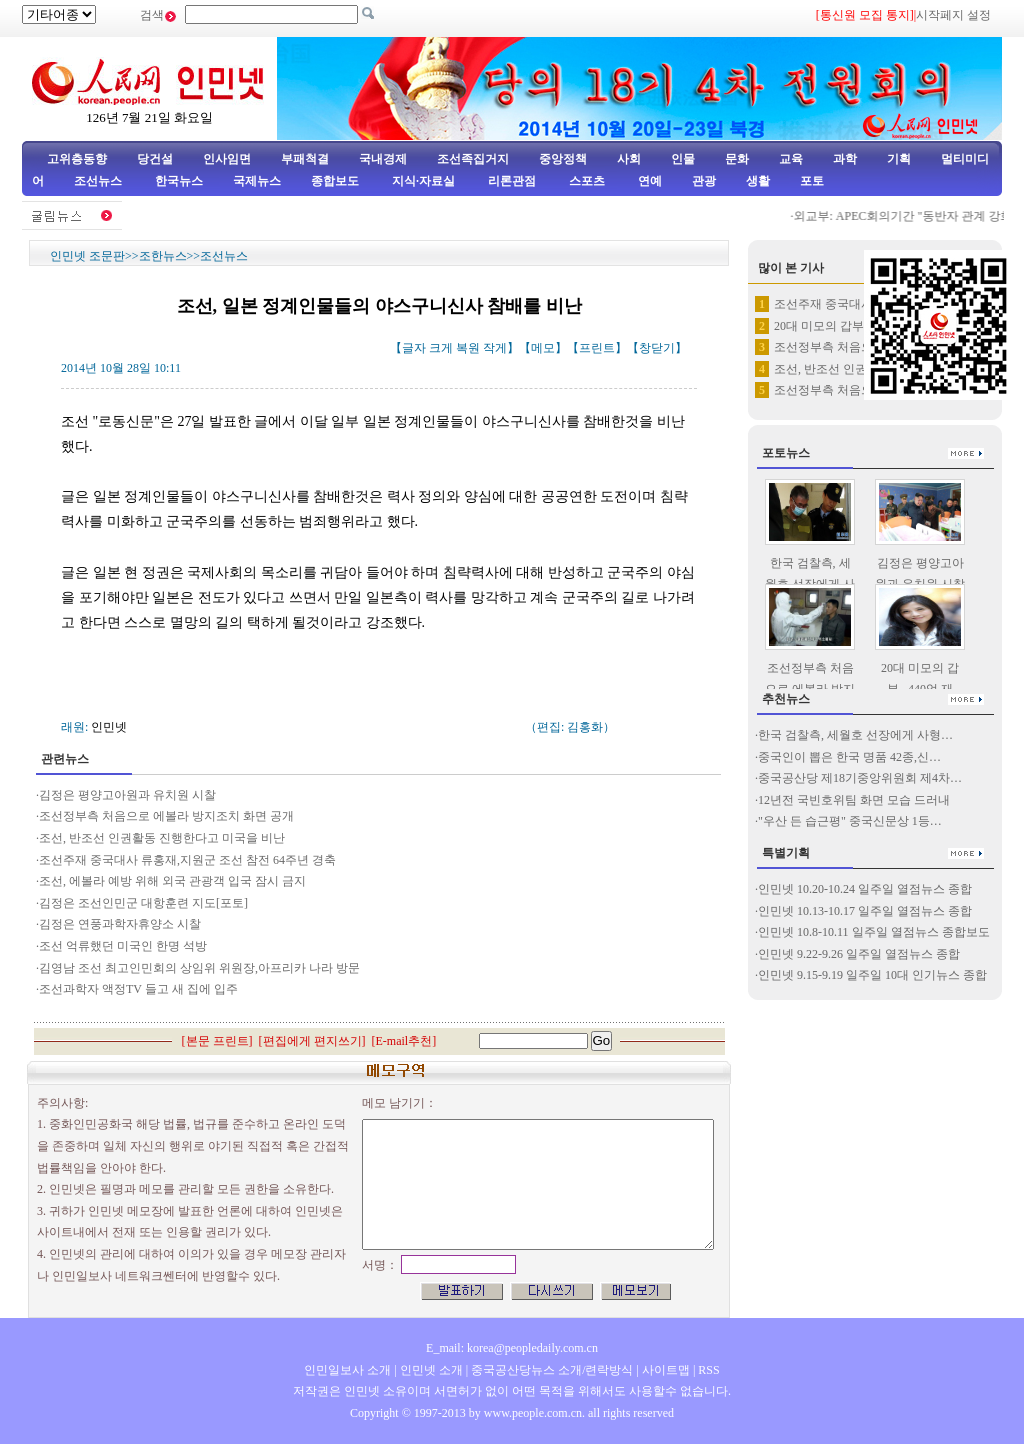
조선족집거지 (473, 159)
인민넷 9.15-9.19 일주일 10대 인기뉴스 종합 (872, 975)
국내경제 (383, 159)
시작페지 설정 (953, 15)
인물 (683, 159)
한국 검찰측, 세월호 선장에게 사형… (855, 735)
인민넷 (109, 727)
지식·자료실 (425, 181)
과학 (845, 159)
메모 (543, 348)
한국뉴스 (179, 181)
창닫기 (657, 348)
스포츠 (585, 181)
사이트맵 (666, 1370)
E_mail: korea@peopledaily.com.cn (512, 1348)
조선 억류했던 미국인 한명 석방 (123, 946)
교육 (791, 159)
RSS (708, 1370)
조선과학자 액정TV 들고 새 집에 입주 (138, 989)
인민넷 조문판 (87, 256)
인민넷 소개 (430, 1370)
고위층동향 (77, 159)
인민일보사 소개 (347, 1370)
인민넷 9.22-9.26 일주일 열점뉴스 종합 (859, 954)
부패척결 (305, 159)
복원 (468, 348)
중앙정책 (563, 159)
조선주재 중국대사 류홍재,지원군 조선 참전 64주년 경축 (187, 860)
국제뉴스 (257, 181)
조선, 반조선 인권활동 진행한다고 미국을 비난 (162, 838)
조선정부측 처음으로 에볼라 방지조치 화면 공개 (166, 816)
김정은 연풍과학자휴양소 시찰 (120, 924)
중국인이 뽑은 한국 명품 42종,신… (849, 757)
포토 (812, 181)
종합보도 (335, 181)
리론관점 (512, 181)
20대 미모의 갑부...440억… (844, 326)
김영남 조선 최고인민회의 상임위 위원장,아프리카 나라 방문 (199, 968)
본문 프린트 (217, 1041)
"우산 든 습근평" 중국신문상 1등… (850, 821)
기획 (899, 159)
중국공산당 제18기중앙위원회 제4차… (860, 778)
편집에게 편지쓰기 (312, 1041)
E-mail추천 (404, 1041)
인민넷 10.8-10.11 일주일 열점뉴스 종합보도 (874, 932)
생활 (758, 181)
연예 (648, 181)
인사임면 (227, 159)
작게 (495, 348)
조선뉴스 (99, 181)
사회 (629, 159)
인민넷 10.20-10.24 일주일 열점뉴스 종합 (865, 889)
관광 (704, 181)
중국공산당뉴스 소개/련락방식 (552, 1370)
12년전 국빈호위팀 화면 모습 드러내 (854, 800)
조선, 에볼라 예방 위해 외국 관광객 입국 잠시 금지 (172, 881)
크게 (441, 348)
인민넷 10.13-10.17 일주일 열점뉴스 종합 (865, 911)
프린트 (597, 348)
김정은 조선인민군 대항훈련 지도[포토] (143, 903)
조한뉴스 (163, 256)
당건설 (155, 159)
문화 (737, 159)
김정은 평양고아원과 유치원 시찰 (127, 795)
